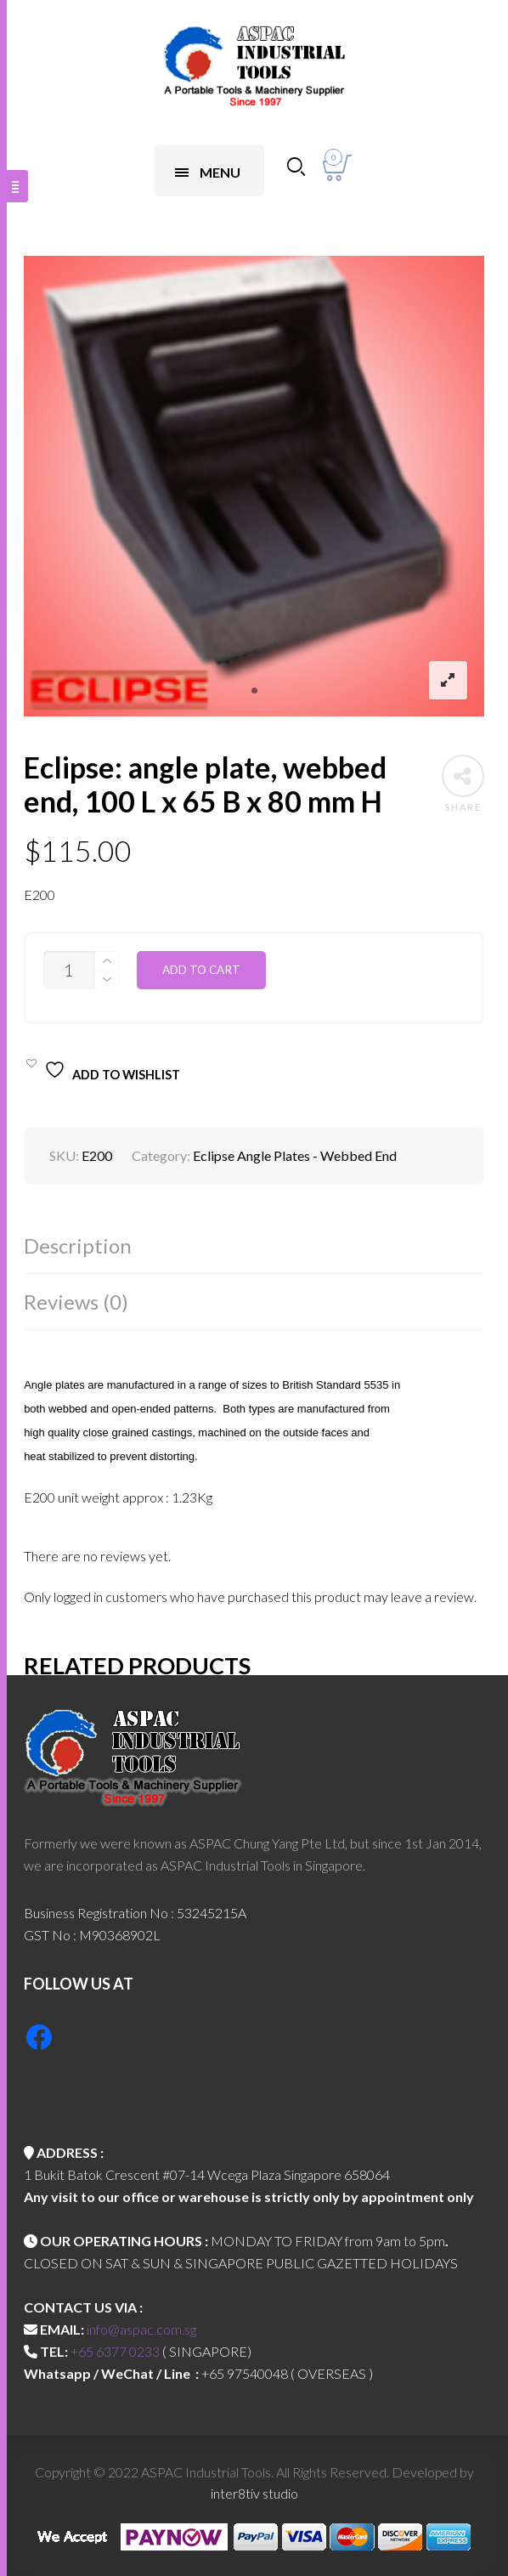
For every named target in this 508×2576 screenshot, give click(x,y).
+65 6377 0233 (115, 2351)
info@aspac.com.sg (141, 2329)
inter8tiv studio (254, 2493)
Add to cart (201, 970)
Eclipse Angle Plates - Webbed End (295, 1155)
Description (78, 1245)
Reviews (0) (76, 1301)
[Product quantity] (68, 970)
